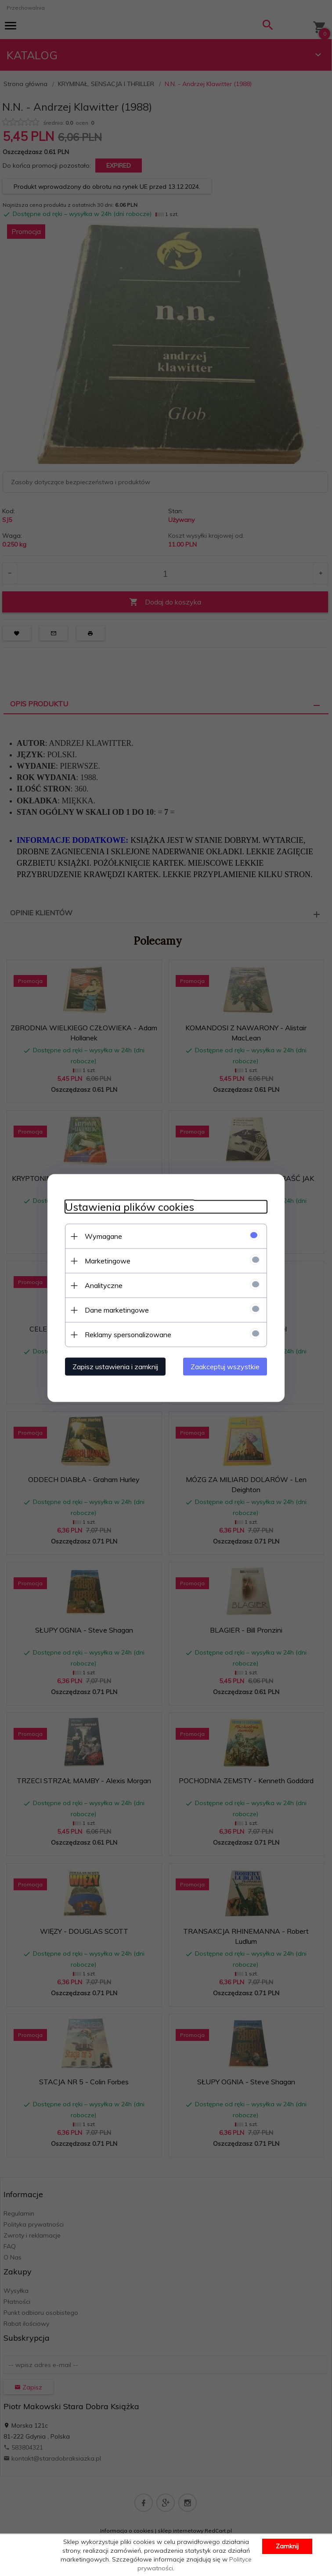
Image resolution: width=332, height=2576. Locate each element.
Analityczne (104, 1285)
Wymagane (103, 1236)
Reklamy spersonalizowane (128, 1334)
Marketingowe (107, 1260)
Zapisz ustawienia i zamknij (115, 1366)
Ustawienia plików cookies (129, 1207)
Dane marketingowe (117, 1310)
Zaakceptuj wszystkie (225, 1366)
